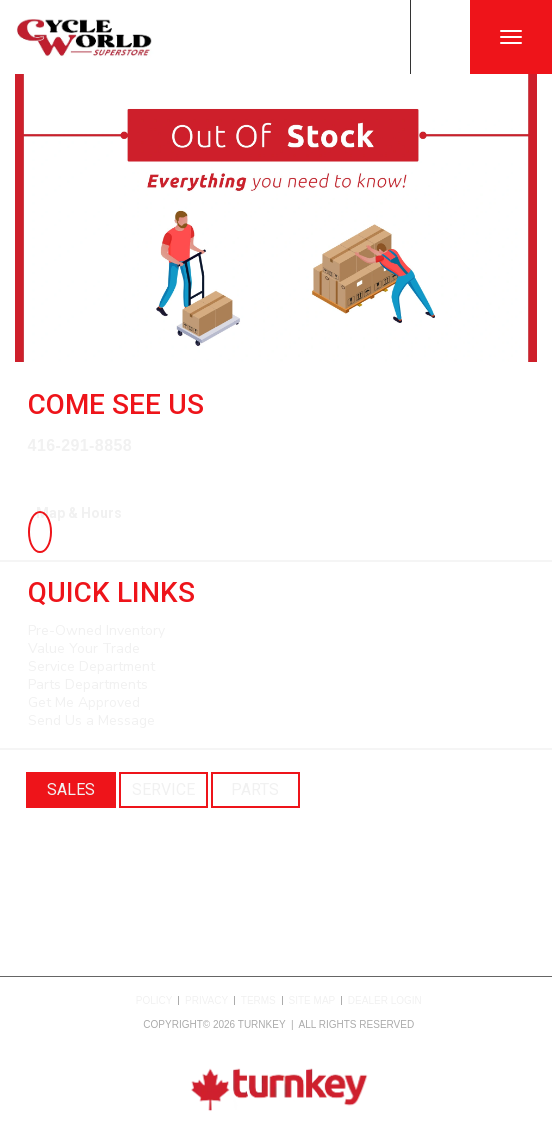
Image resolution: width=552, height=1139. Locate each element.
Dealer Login (385, 1000)
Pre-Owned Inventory (96, 630)
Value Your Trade (84, 648)
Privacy (206, 1000)
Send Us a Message (91, 720)
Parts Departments (88, 684)
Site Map (312, 1000)
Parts (255, 789)
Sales (71, 789)
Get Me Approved (84, 702)
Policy (154, 1000)
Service (163, 789)
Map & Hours (76, 513)
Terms (258, 1000)
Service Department (91, 666)
